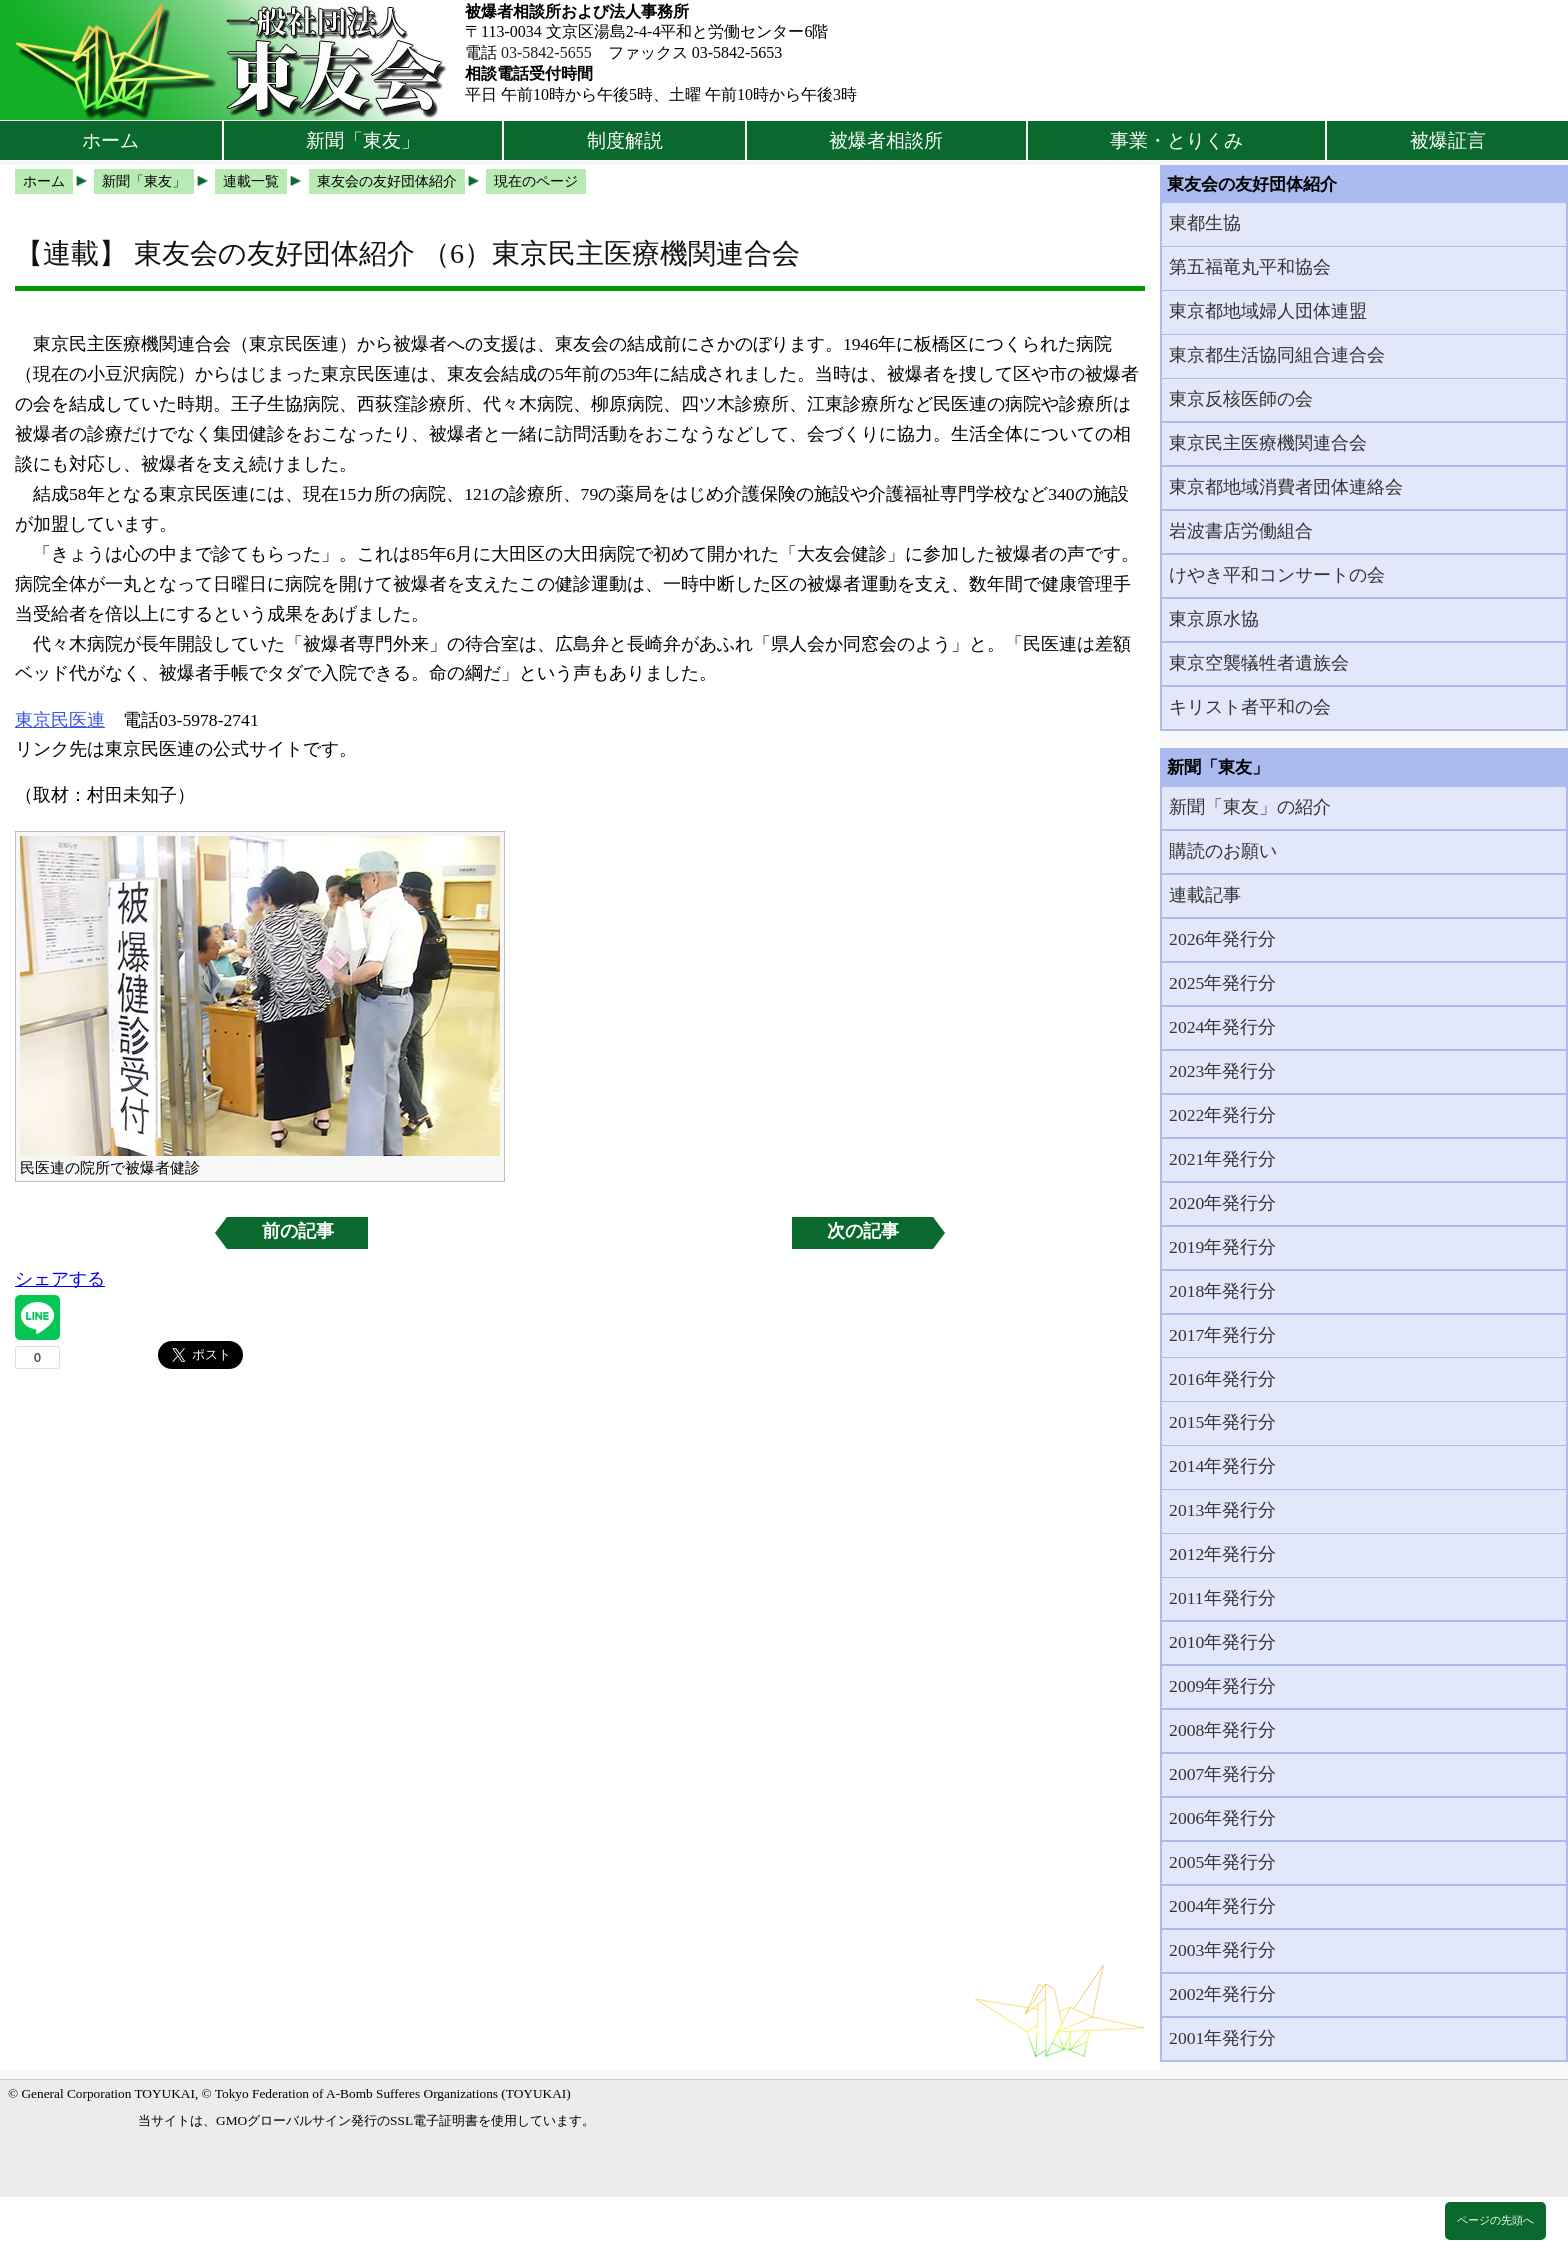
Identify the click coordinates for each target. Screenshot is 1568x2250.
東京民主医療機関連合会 (1268, 443)
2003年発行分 (1222, 1950)
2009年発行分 (1222, 1686)
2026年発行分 (1222, 939)
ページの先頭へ (1495, 2220)
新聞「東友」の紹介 (1250, 807)
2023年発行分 (1222, 1071)
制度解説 (625, 140)
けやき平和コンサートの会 (1277, 575)
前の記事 (298, 1231)
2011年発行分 (1222, 1598)
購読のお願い (1223, 851)
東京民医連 (60, 720)
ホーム (110, 140)
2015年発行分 (1222, 1422)
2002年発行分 (1222, 1994)
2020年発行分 (1222, 1203)
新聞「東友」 (363, 140)
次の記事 (863, 1231)
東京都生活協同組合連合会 (1277, 355)
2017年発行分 (1222, 1335)
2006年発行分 (1222, 1818)
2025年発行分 (1222, 983)
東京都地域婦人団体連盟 (1268, 311)
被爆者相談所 (886, 140)
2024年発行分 (1222, 1027)
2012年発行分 (1222, 1554)
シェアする (60, 1279)
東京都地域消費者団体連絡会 (1286, 487)
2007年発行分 (1222, 1774)
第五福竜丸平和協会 (1250, 267)
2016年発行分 (1222, 1379)
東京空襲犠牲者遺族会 (1259, 663)
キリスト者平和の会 (1250, 707)
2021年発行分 (1222, 1159)
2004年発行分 (1222, 1906)
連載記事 (1205, 895)
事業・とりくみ (1176, 140)
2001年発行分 (1222, 2038)
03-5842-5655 (546, 52)
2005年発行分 (1222, 1862)
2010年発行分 (1222, 1642)
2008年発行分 (1222, 1730)
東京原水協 (1214, 619)
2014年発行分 (1222, 1466)
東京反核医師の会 (1241, 399)
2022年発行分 (1222, 1115)
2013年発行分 (1222, 1510)
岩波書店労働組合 (1241, 531)
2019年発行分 (1222, 1247)
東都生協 (1205, 223)
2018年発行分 (1222, 1291)
